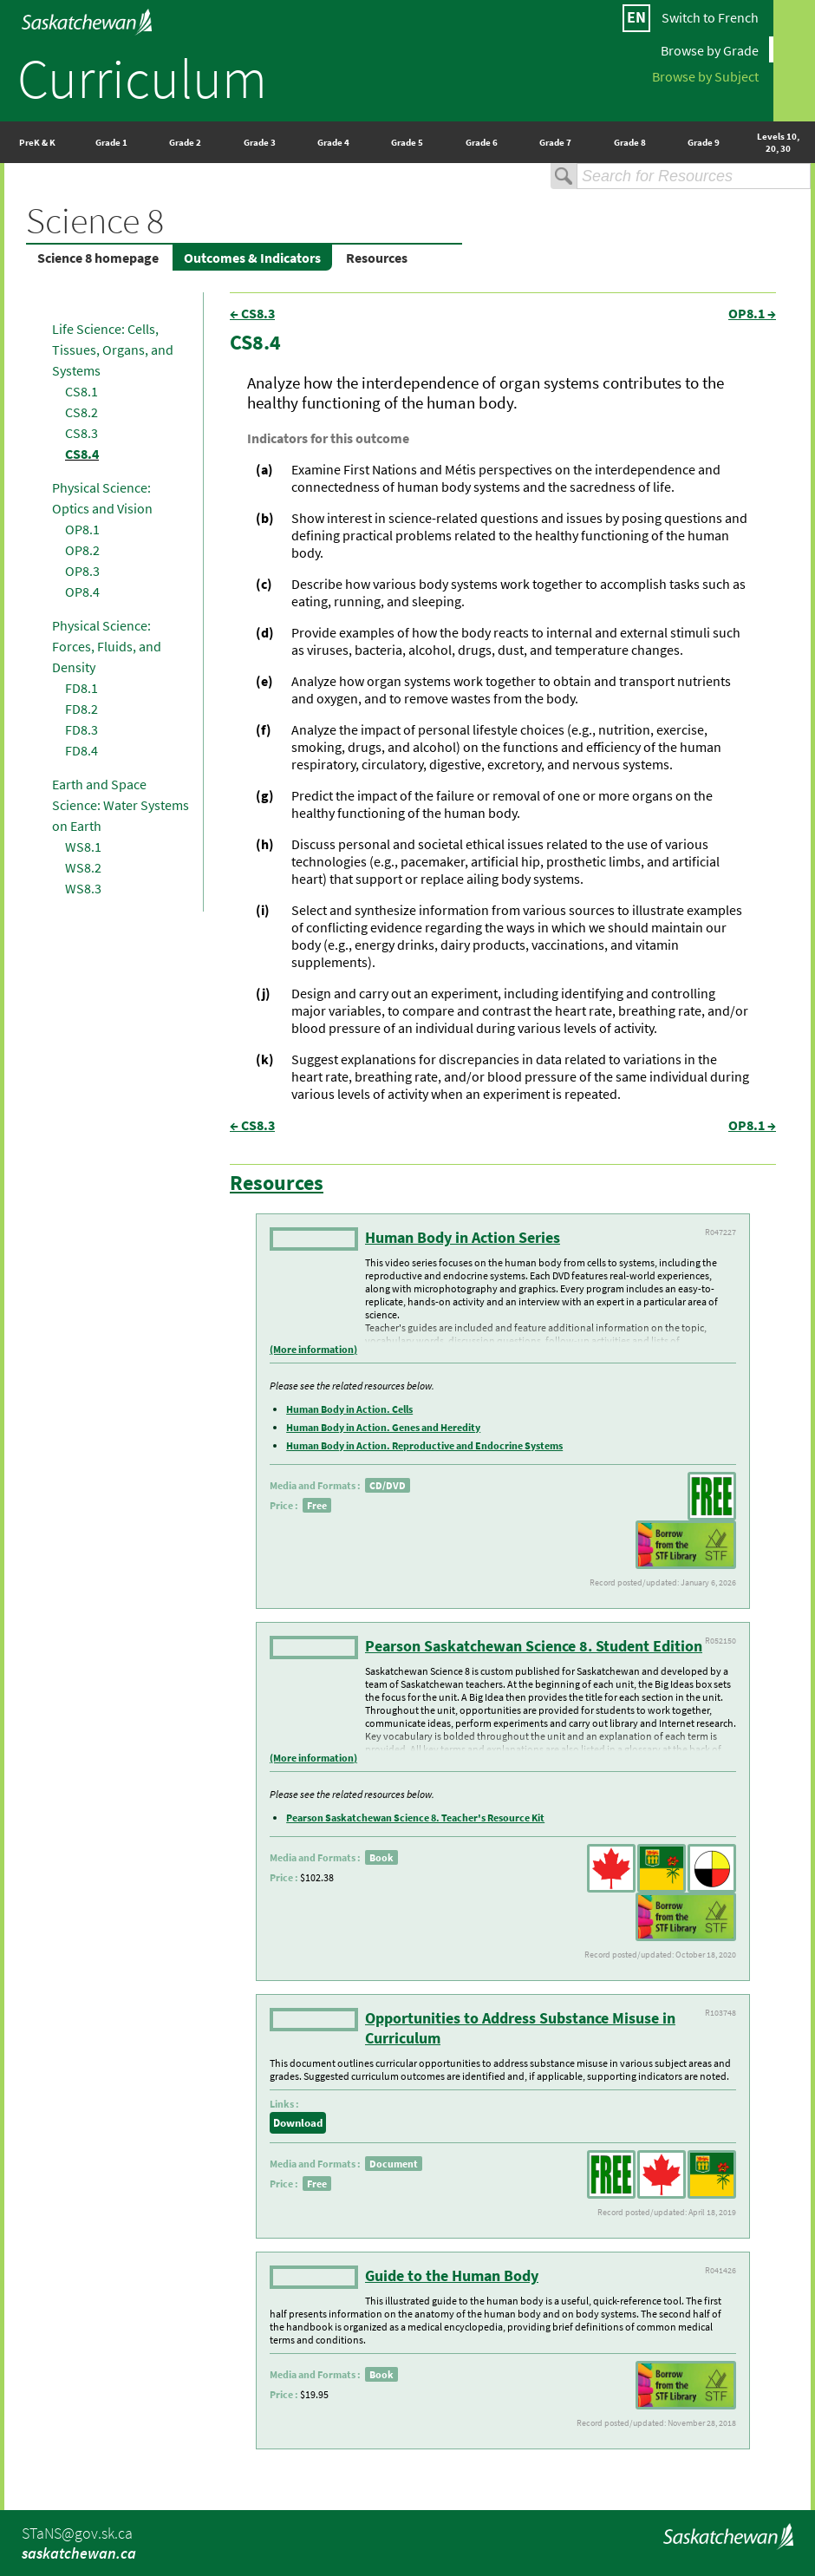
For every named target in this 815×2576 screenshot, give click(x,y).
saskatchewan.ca (79, 2553)
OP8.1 (82, 529)
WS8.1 (83, 846)
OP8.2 (82, 550)
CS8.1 (81, 391)
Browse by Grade (710, 49)
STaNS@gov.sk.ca (77, 2533)
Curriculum (142, 78)
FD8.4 (81, 750)
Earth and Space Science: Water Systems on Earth (120, 804)
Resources (377, 257)
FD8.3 (81, 729)
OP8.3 (82, 570)
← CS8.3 (252, 313)
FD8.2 (81, 708)
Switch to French (710, 17)
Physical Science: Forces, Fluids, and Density (106, 646)
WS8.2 (83, 867)
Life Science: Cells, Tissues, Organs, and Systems (112, 349)
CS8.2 (81, 412)
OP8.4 (82, 591)
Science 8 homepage (98, 257)
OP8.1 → (752, 313)
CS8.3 (81, 432)
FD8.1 (81, 687)
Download (298, 2122)
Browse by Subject (705, 75)
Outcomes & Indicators (252, 257)
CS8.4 (82, 453)
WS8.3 (83, 888)
